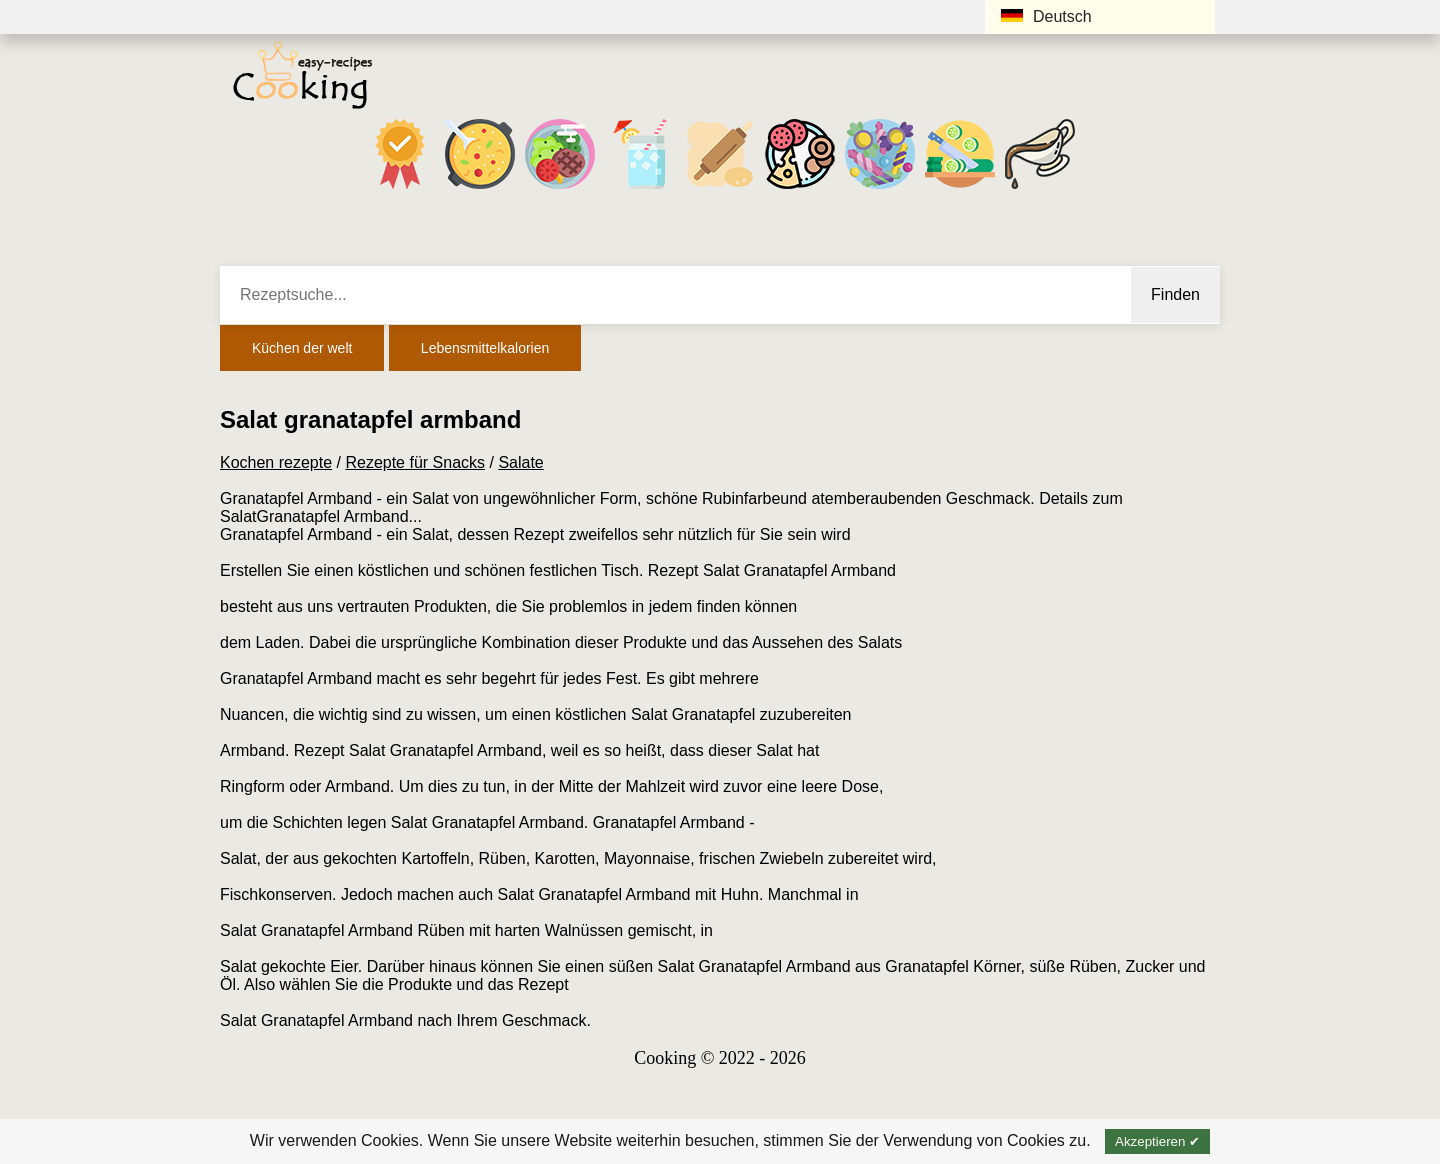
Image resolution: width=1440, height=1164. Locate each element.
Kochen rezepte (276, 462)
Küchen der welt (302, 348)
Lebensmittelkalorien (485, 348)
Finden (1175, 294)
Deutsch (1046, 16)
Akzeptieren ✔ (1157, 1141)
